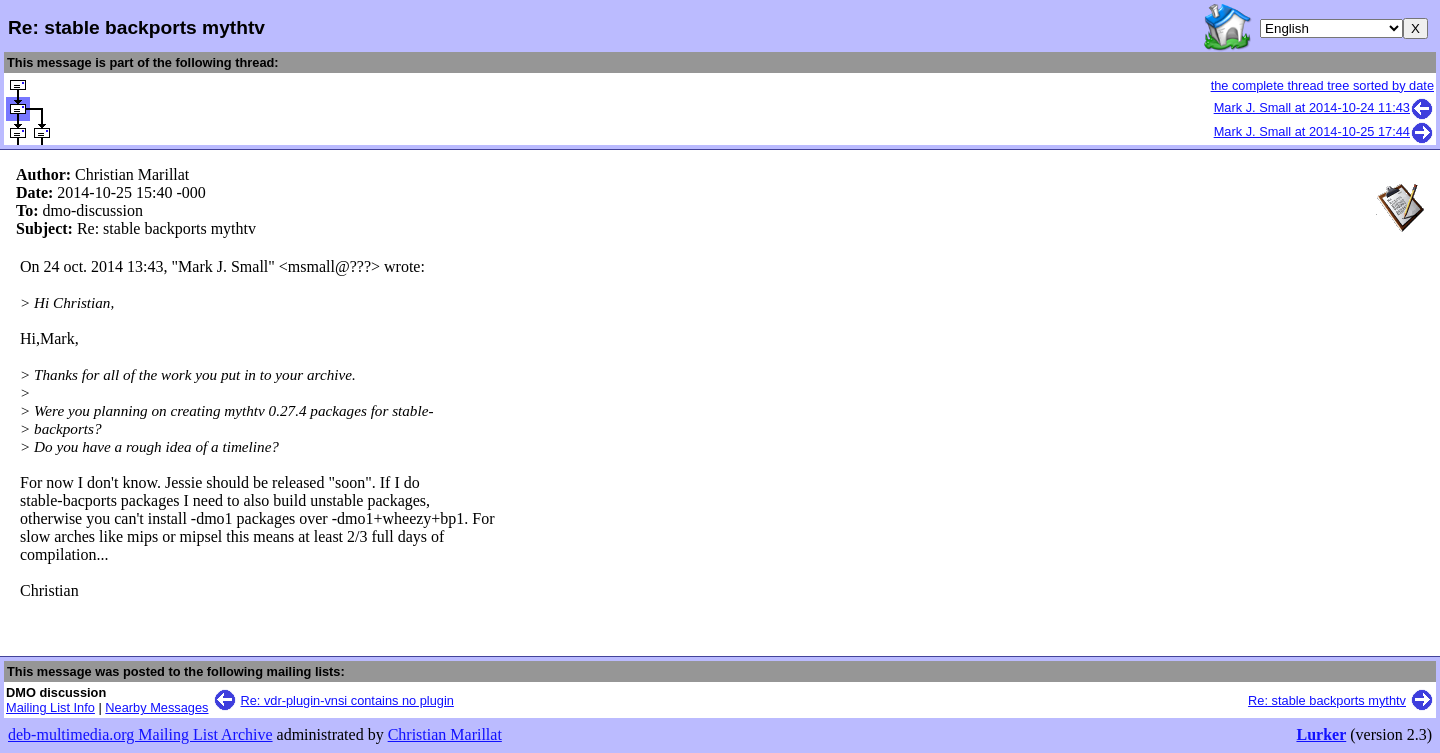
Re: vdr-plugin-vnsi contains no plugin (347, 700)
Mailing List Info (50, 707)
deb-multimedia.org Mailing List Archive (140, 734)
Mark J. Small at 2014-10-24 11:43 (1324, 107)
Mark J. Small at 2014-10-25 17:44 (1324, 131)
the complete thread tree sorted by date (1322, 85)
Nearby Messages (156, 707)
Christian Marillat (445, 734)
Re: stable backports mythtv (1327, 700)
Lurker (1321, 734)
